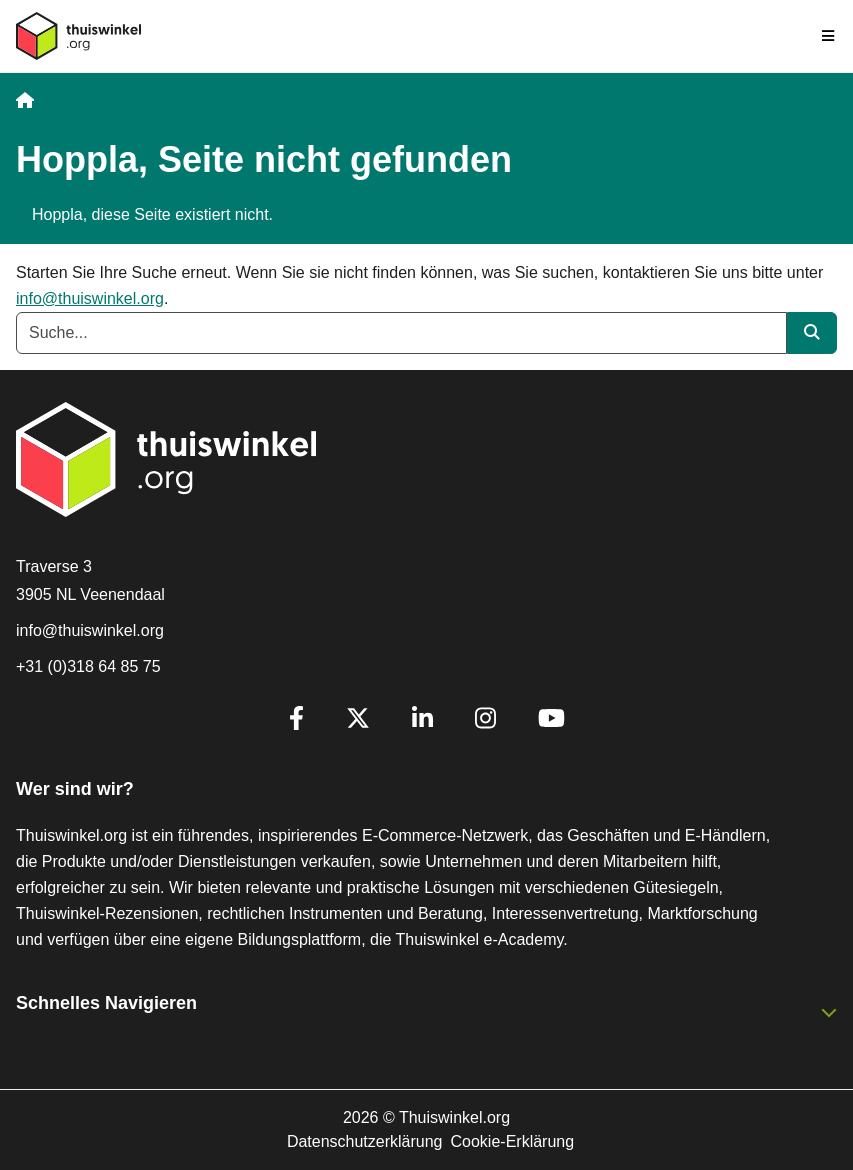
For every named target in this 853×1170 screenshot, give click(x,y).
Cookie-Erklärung (513, 1141)
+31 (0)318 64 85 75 (88, 666)
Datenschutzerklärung (365, 1141)
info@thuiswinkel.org (90, 298)
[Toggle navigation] (829, 36)
